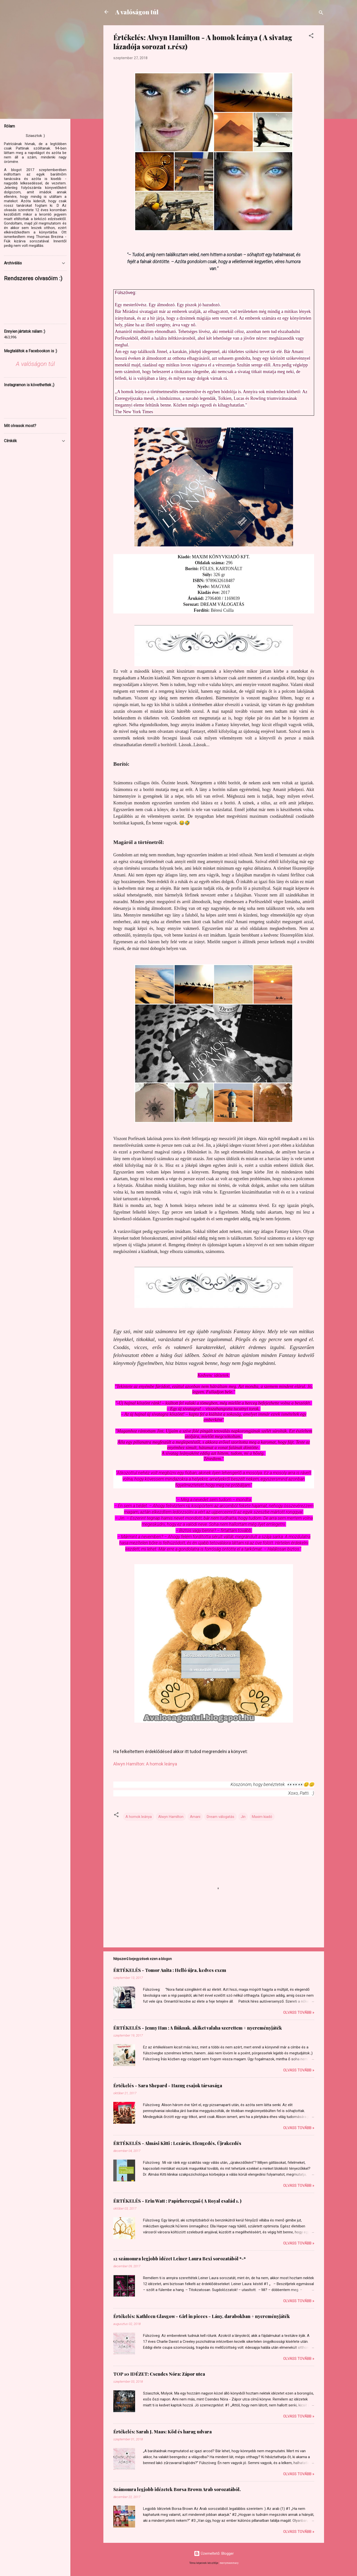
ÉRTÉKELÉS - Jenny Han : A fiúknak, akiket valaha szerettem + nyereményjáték (197, 2028)
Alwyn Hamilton (170, 1816)
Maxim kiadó (262, 1816)
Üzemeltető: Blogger (214, 2553)
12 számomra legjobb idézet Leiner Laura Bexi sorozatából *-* (179, 2259)
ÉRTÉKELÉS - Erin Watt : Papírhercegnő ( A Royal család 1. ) (177, 2201)
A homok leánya (138, 1816)
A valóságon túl (136, 12)
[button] (311, 36)
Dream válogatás (220, 1816)
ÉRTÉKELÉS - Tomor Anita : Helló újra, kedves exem (169, 1970)
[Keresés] (321, 13)
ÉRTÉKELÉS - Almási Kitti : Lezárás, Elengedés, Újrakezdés (177, 2143)
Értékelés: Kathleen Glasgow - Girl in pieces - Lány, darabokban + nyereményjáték (201, 2316)
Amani (195, 1816)
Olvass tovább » (298, 2012)
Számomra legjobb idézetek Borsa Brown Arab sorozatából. (177, 2489)
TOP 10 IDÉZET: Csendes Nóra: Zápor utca (159, 2374)
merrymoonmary (229, 2563)
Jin (243, 1816)
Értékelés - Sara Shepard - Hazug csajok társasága (167, 2086)
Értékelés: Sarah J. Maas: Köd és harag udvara (162, 2432)
